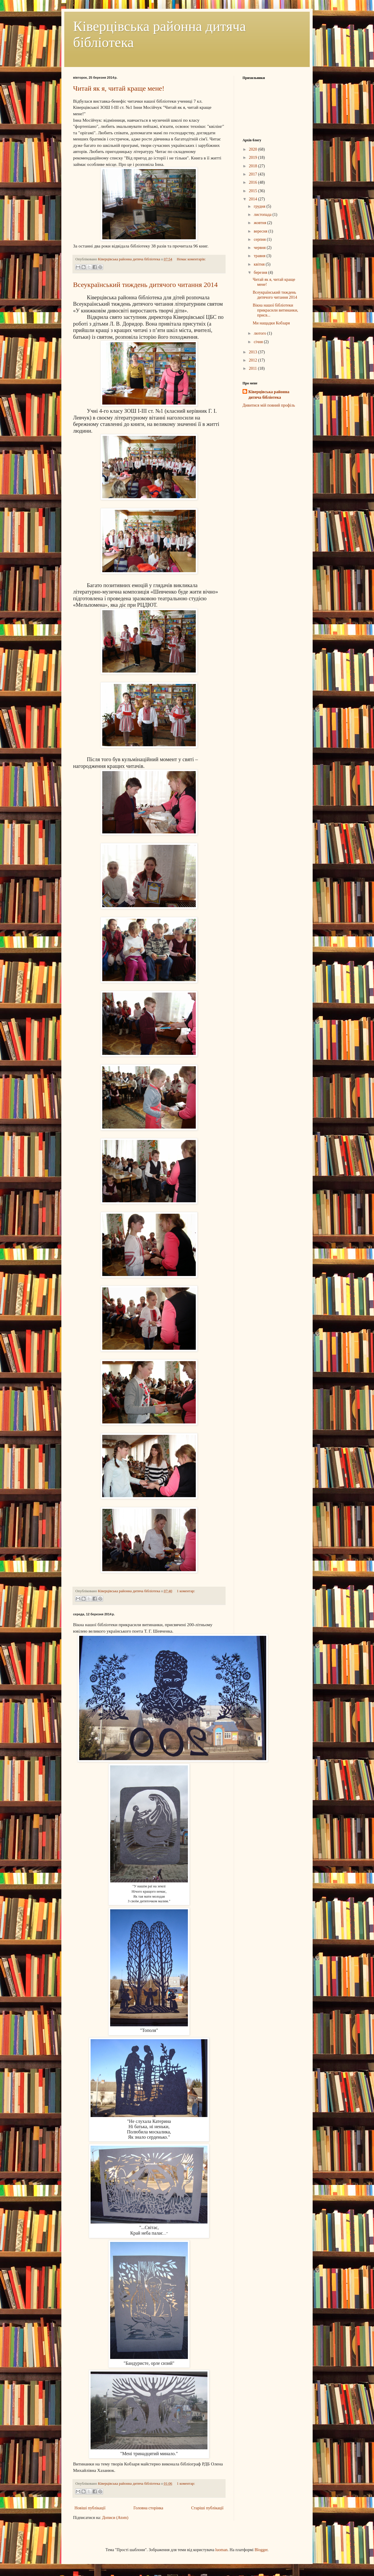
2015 (253, 191)
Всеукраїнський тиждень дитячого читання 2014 (145, 284)
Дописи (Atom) (115, 2517)
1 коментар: (186, 1591)
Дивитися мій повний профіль (269, 405)
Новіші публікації (90, 2508)
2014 (253, 199)
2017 (253, 174)
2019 (253, 157)
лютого (260, 333)
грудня (260, 206)
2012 (253, 360)
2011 (253, 368)
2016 (253, 182)
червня (260, 247)
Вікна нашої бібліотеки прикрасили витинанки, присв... (275, 310)
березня (261, 272)
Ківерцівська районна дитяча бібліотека (268, 395)
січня (259, 342)
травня (260, 256)
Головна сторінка (148, 2508)
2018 (253, 166)
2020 (253, 149)
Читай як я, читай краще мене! (118, 88)
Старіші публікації (207, 2508)
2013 (253, 352)
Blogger (260, 2550)
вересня (261, 231)
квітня (260, 264)
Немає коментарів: (191, 259)
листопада (263, 214)
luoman (221, 2550)
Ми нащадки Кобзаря (271, 323)
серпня (260, 239)
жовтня (260, 223)
